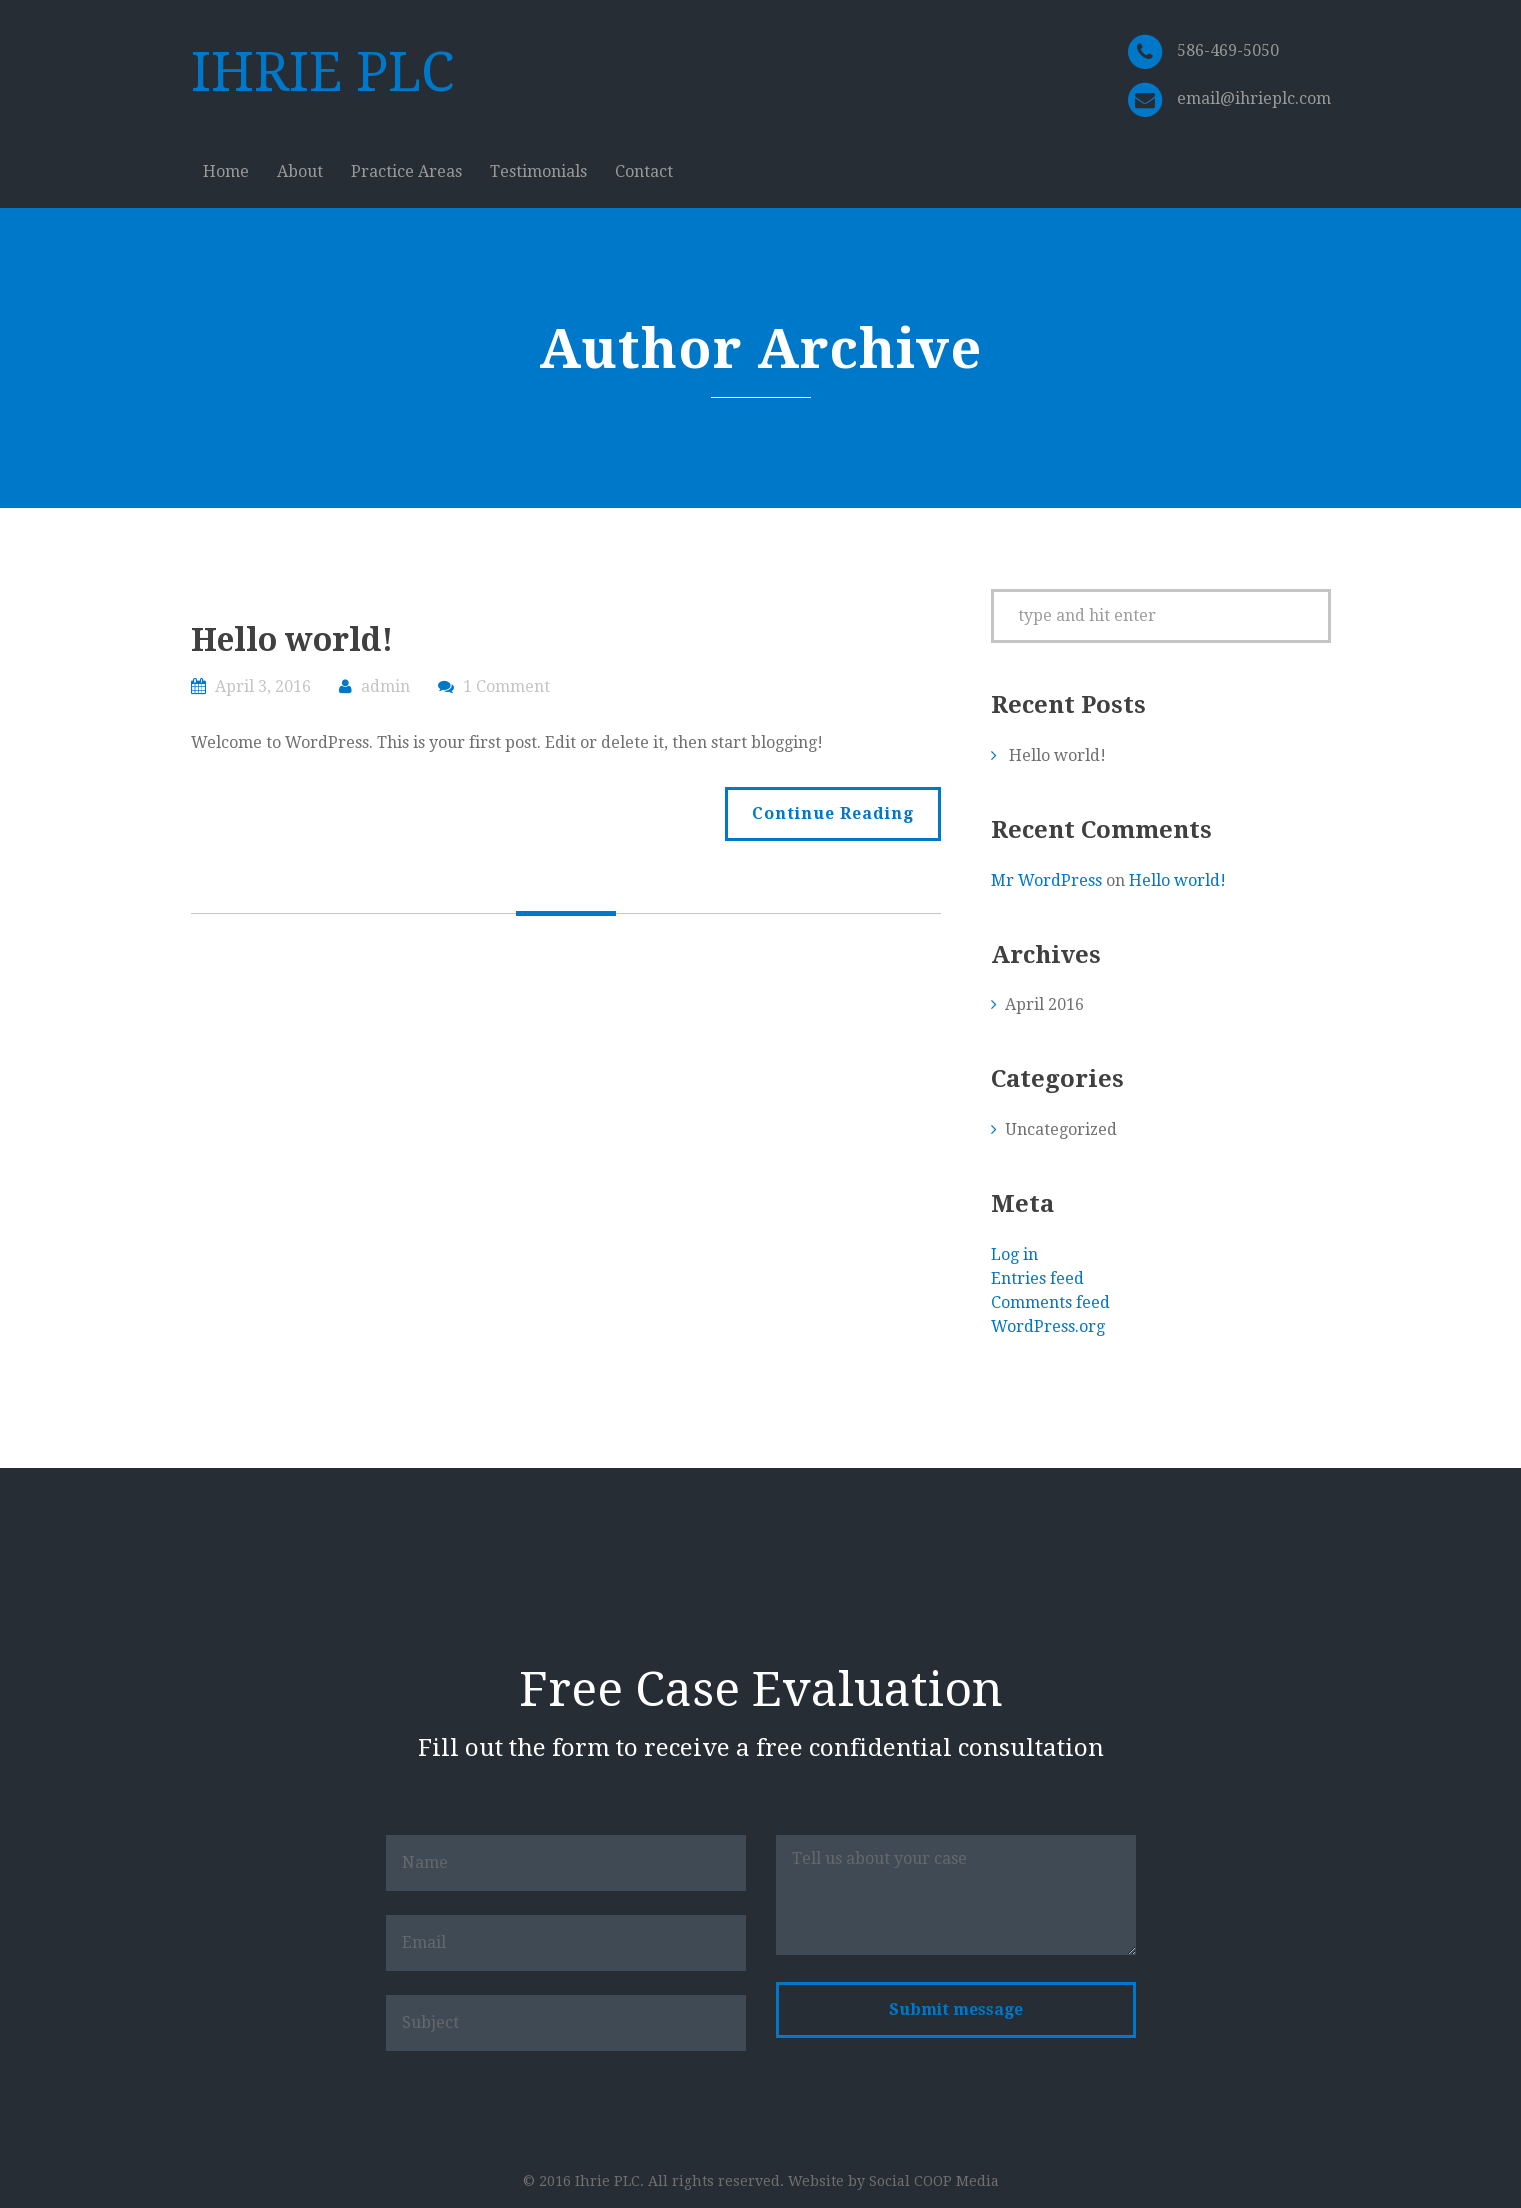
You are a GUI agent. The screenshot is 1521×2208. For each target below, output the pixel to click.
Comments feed (1050, 1302)
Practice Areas (406, 171)
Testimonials (538, 171)
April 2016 (1044, 1004)
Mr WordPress (1046, 880)
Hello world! (292, 640)
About (300, 171)
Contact (644, 171)
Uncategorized (1061, 1129)
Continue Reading (833, 813)
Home (226, 171)
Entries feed (1037, 1278)
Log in (1014, 1254)
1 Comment (506, 686)
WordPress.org (1048, 1326)
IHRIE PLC (322, 72)
